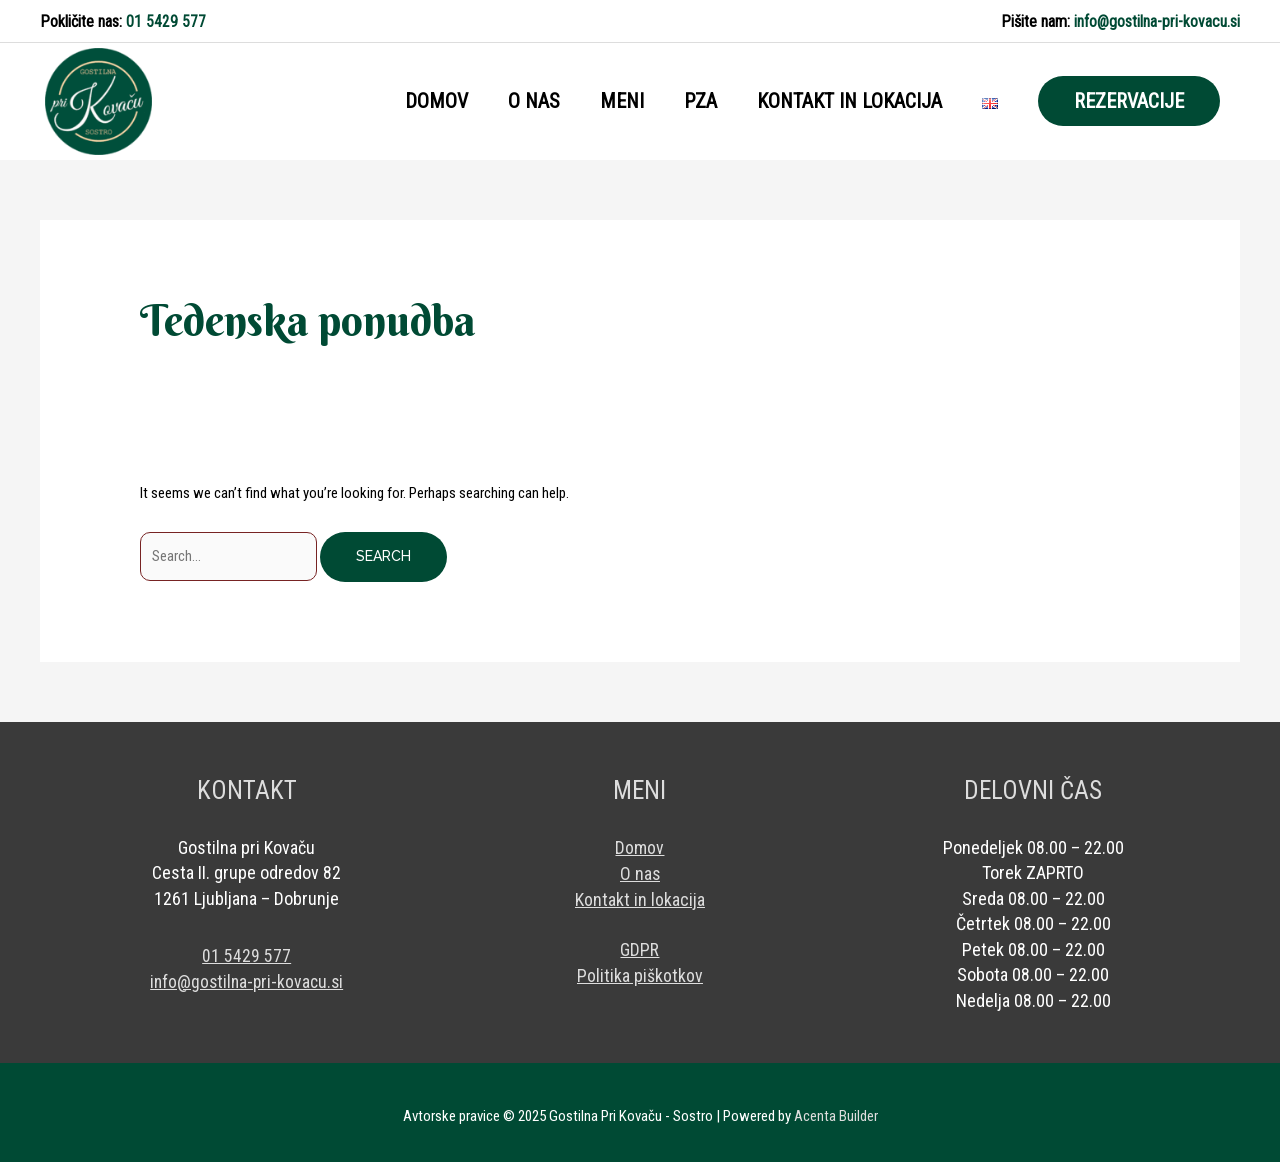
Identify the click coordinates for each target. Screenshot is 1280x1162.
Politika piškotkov (640, 965)
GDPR (639, 939)
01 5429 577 (166, 19)
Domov (639, 838)
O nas (639, 863)
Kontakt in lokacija (640, 889)
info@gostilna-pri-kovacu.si (1157, 19)
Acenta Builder (836, 1107)
